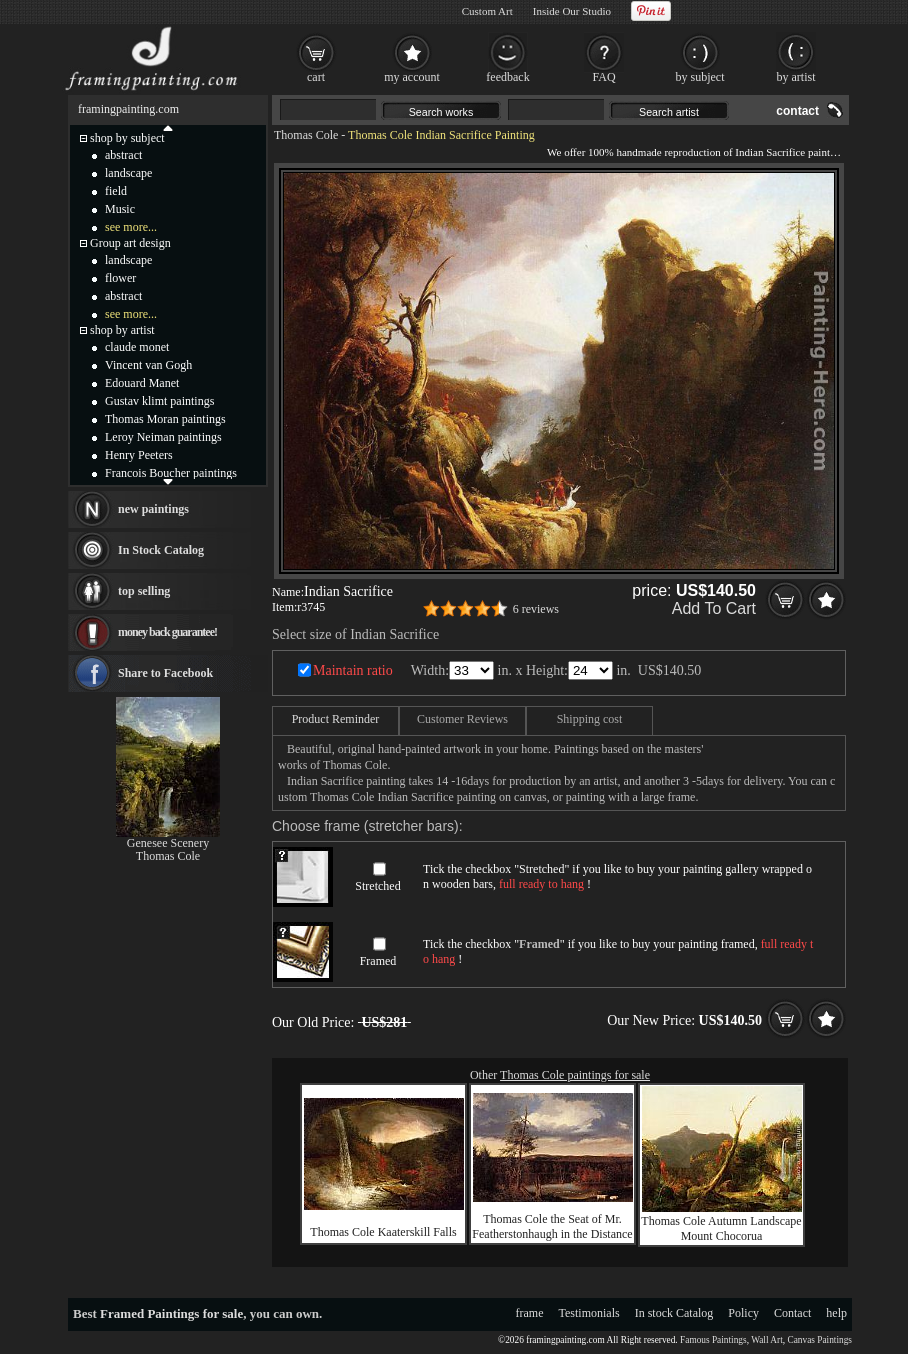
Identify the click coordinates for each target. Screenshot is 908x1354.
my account (412, 77)
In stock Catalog (674, 1313)
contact (797, 111)
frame (530, 1313)
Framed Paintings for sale (171, 1313)
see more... (131, 227)
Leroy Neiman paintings (163, 437)
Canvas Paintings (819, 1340)
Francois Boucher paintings (171, 473)
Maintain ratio (353, 670)
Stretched (377, 886)
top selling (144, 591)
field (116, 191)
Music (120, 209)
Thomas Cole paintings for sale (575, 1075)
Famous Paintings (713, 1340)
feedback (507, 77)
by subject (700, 77)
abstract (123, 155)
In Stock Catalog (161, 550)
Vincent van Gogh (148, 365)
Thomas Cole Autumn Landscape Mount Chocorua (721, 1228)
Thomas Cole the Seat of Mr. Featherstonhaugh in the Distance (552, 1226)
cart (316, 77)
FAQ (603, 77)
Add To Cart (714, 608)
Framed (378, 961)
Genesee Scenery (168, 843)
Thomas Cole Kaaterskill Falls (383, 1232)
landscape (128, 173)
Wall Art (767, 1340)
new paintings (153, 509)
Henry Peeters (139, 455)
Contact (792, 1313)
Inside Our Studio (572, 11)
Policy (743, 1313)
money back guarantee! (167, 632)
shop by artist (122, 330)
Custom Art (487, 11)
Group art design (130, 243)
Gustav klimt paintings (159, 401)
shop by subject (127, 138)
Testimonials (589, 1313)
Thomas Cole (306, 135)
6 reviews (536, 609)
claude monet (137, 347)
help (836, 1313)
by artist (796, 77)
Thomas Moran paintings (165, 419)
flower (120, 278)
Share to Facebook (165, 673)
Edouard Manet (142, 383)
